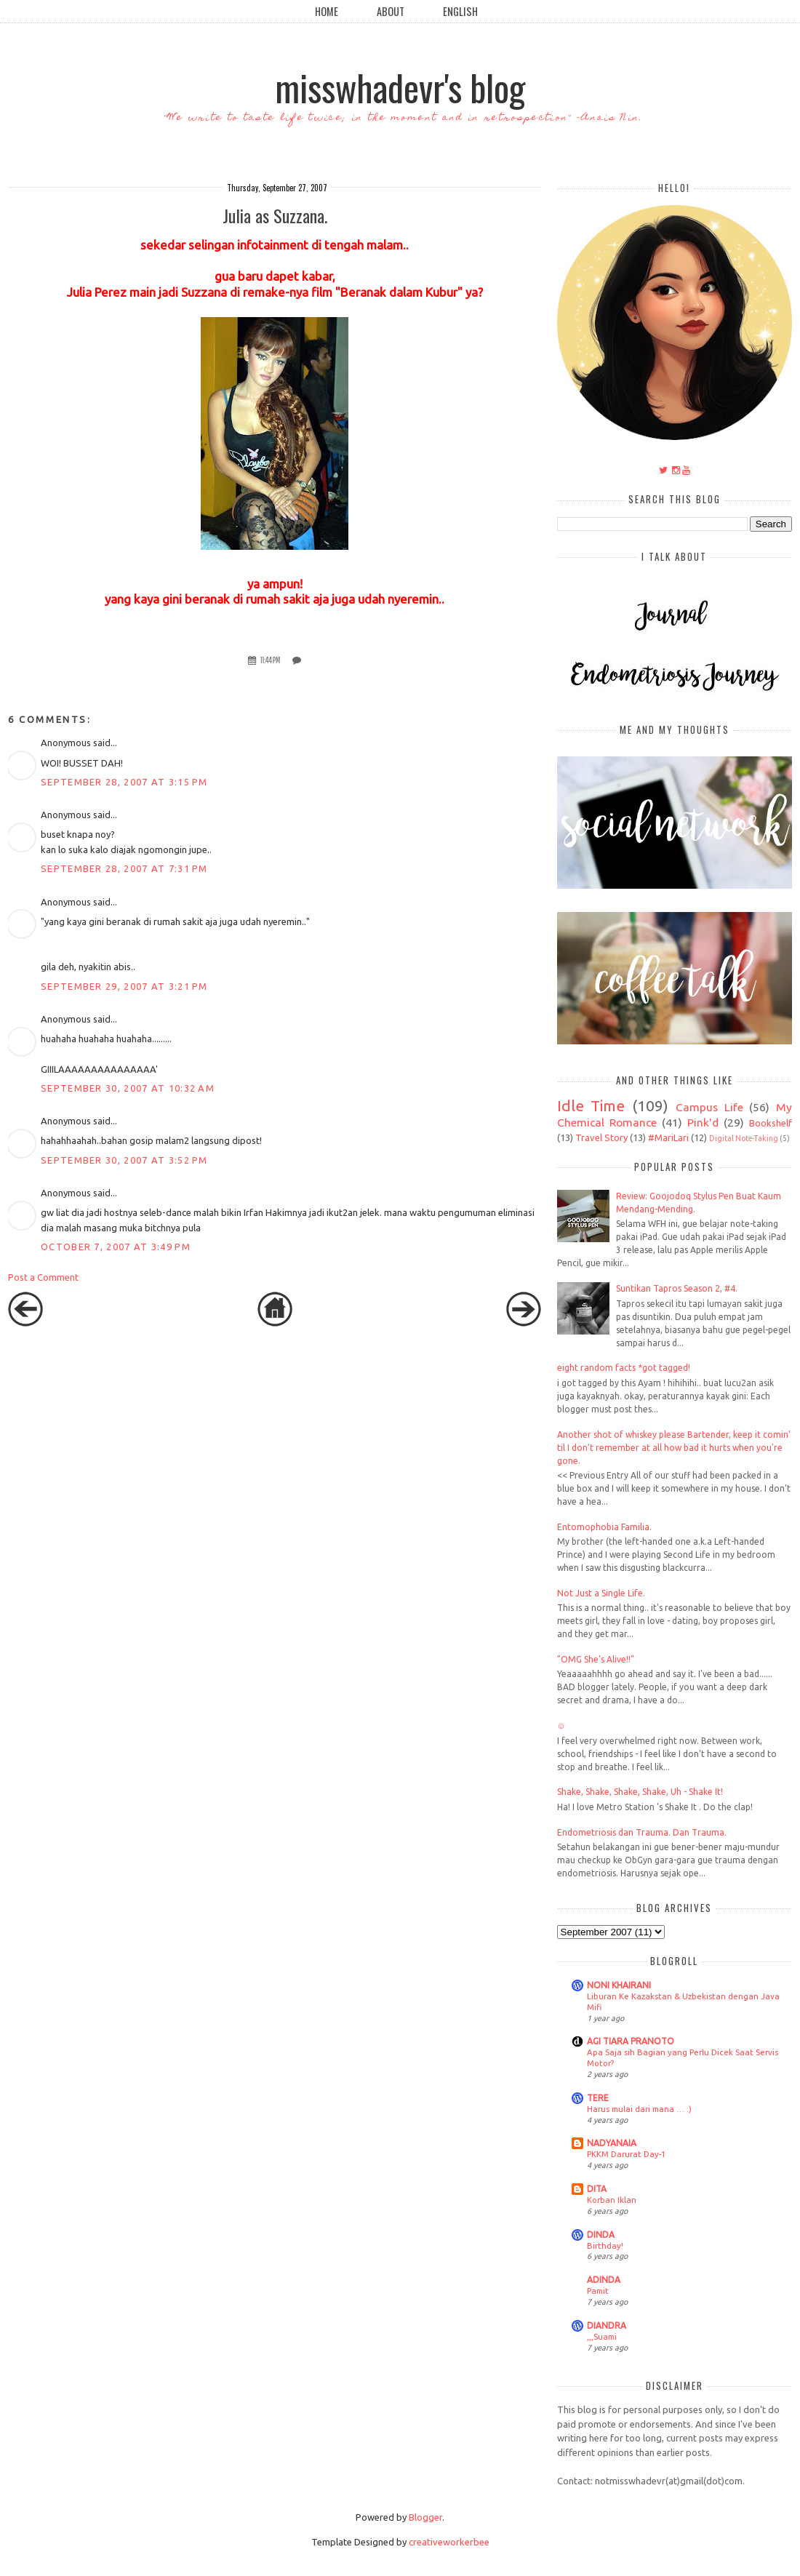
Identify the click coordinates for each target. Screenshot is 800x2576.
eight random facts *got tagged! (623, 1367)
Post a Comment (43, 1277)
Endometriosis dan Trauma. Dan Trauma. (642, 1832)
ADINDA (603, 2279)
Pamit (598, 2290)
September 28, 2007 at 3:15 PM (124, 782)
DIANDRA (606, 2325)
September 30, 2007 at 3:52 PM (124, 1160)
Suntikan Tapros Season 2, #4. (676, 1288)
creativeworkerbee (449, 2542)
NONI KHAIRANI (619, 1985)
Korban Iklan (611, 2199)
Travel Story (601, 1137)
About (390, 11)
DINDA (601, 2234)
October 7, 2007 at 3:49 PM (116, 1246)
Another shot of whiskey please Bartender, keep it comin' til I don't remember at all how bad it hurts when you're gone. (674, 1447)
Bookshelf (770, 1123)
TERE (598, 2098)
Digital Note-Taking (743, 1138)
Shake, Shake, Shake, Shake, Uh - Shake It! (640, 1791)
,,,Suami (602, 2336)
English (460, 11)
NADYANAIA (611, 2143)
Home (326, 11)
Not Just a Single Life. (601, 1593)
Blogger (425, 2517)
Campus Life (709, 1106)
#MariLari (668, 1137)
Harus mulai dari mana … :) (639, 2108)
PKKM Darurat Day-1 (626, 2154)
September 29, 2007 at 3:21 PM (124, 986)
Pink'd (703, 1122)
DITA (597, 2188)
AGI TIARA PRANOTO (630, 2041)
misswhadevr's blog (400, 86)
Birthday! (605, 2245)
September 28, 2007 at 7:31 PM (124, 868)
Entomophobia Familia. (604, 1527)
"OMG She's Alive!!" (595, 1659)
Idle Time (591, 1105)
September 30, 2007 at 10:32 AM (128, 1088)
